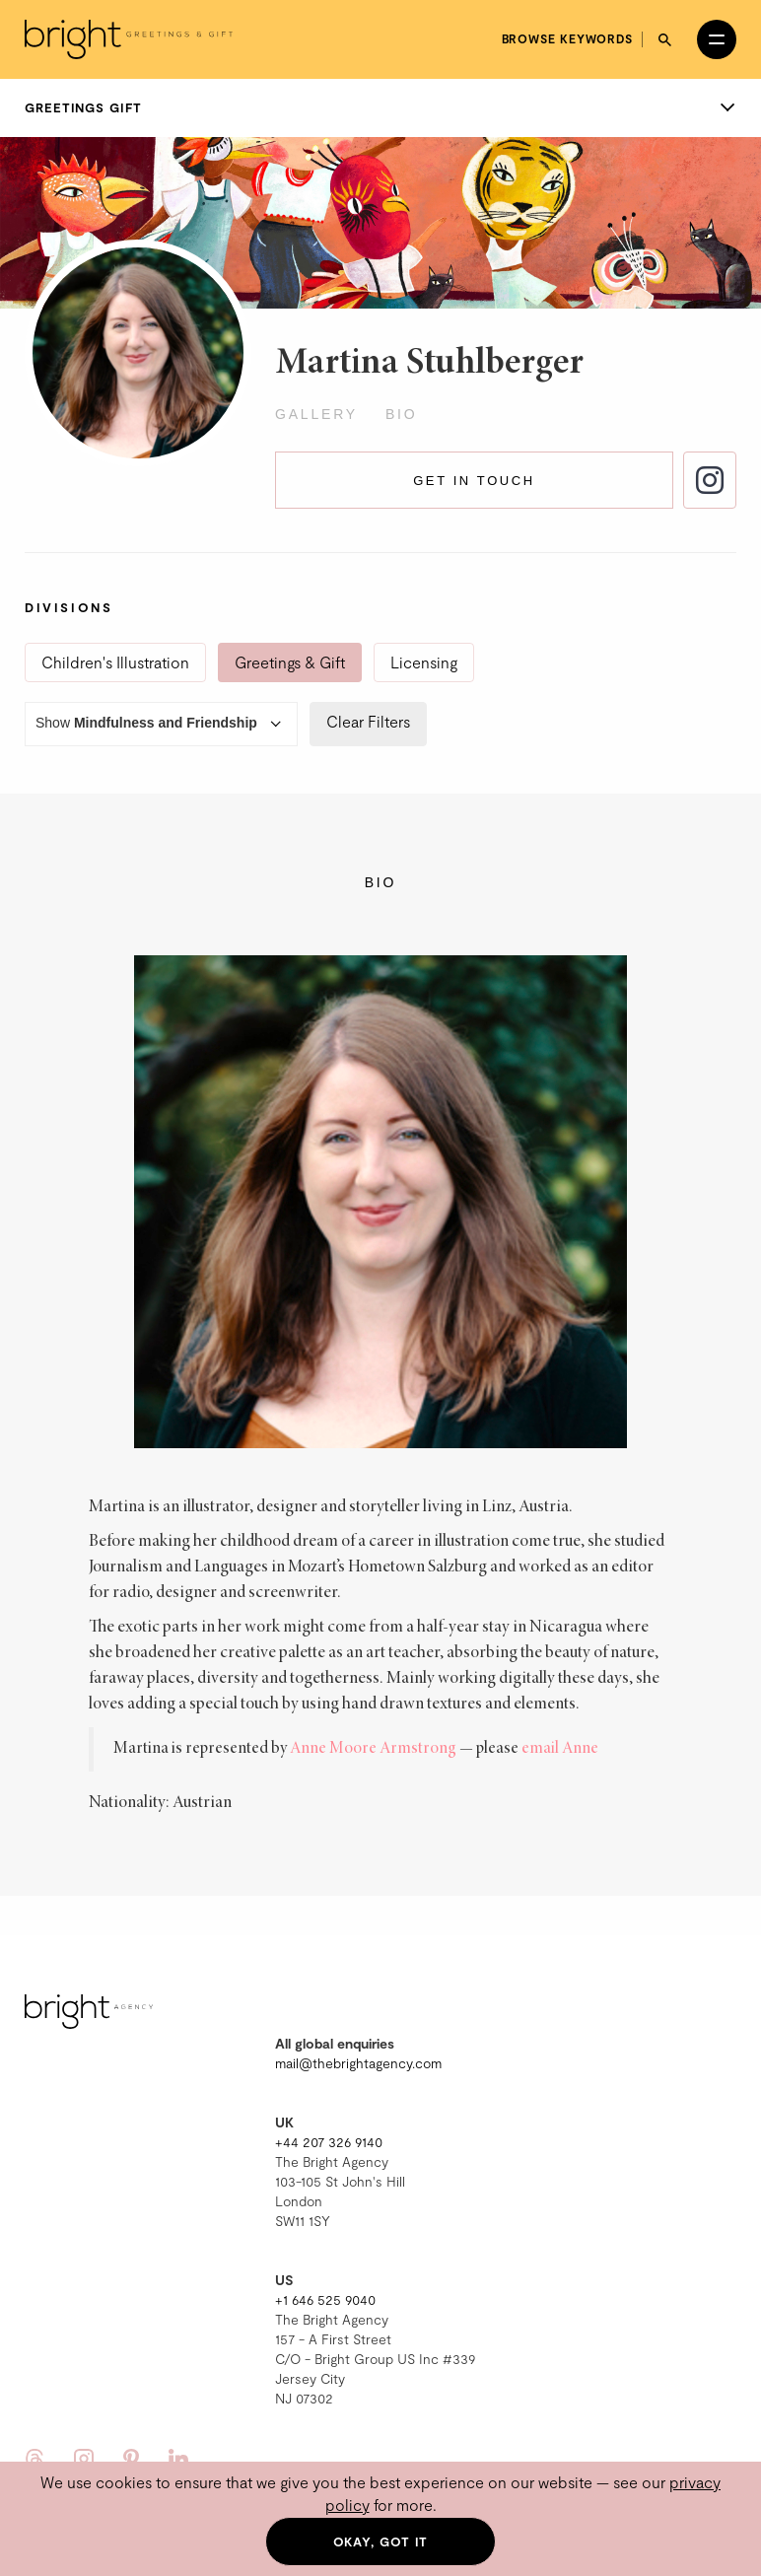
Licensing (423, 662)
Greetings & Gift (290, 662)
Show (161, 724)
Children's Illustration (115, 662)
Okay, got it (381, 2541)
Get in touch (474, 480)
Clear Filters (368, 721)
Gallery (316, 414)
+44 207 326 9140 (328, 2141)
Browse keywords (568, 38)
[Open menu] (716, 39)
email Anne (559, 1749)
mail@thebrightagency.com (358, 2062)
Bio (401, 414)
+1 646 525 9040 (325, 2299)
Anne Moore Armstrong (373, 1749)
